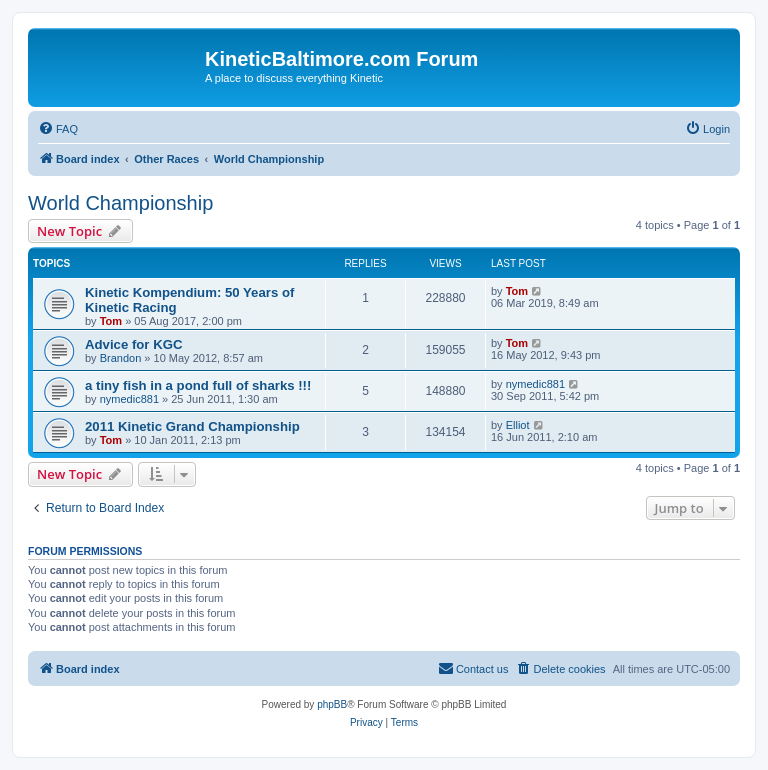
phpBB (332, 704)
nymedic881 (129, 399)
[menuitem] (58, 129)
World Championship (120, 203)
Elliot (518, 425)
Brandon (121, 358)
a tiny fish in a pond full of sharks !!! (198, 385)
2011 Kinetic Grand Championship (192, 426)
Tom (111, 321)
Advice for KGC (133, 344)
